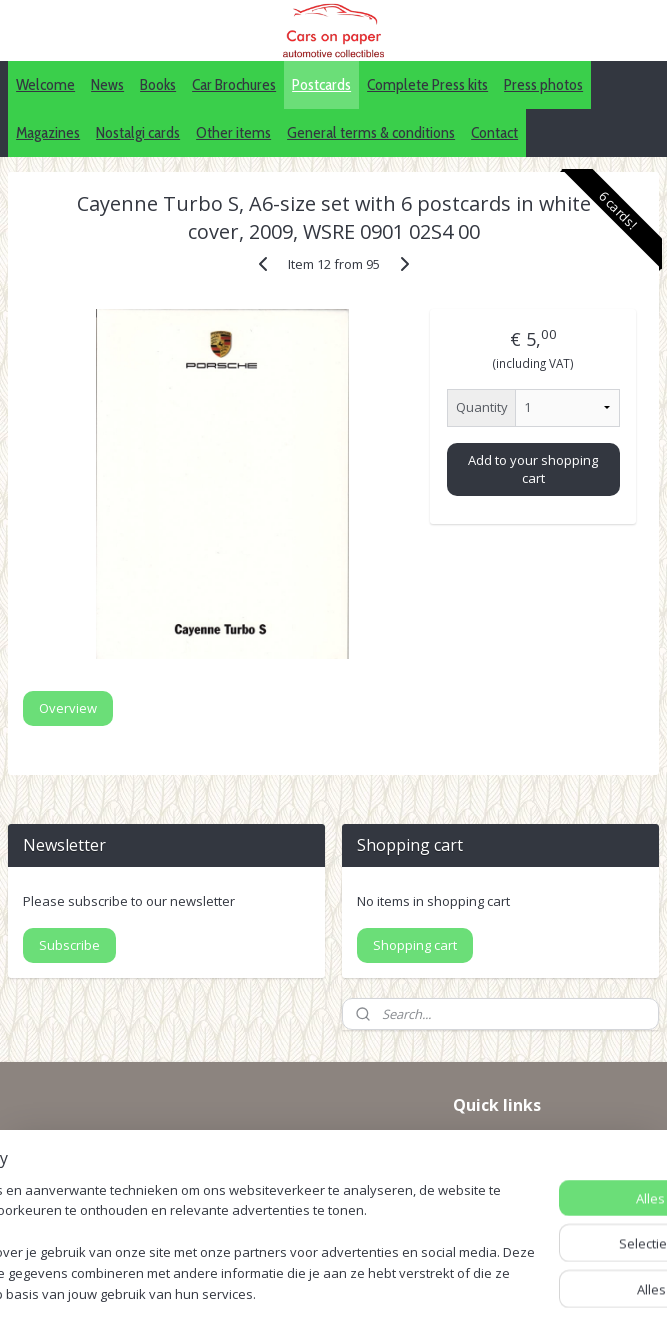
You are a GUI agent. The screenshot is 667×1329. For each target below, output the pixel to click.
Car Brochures (234, 84)
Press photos (543, 84)
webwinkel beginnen (487, 1259)
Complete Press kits (427, 84)
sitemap (368, 1259)
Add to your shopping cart (533, 468)
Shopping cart (415, 945)
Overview (68, 708)
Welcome (45, 84)
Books (158, 84)
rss (410, 1259)
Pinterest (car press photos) (543, 1165)
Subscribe (69, 945)
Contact (494, 132)
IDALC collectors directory (537, 1143)
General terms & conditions (371, 132)
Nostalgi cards (138, 132)
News (107, 84)
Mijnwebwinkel (333, 1292)
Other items (233, 132)
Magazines (48, 132)
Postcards (321, 84)
